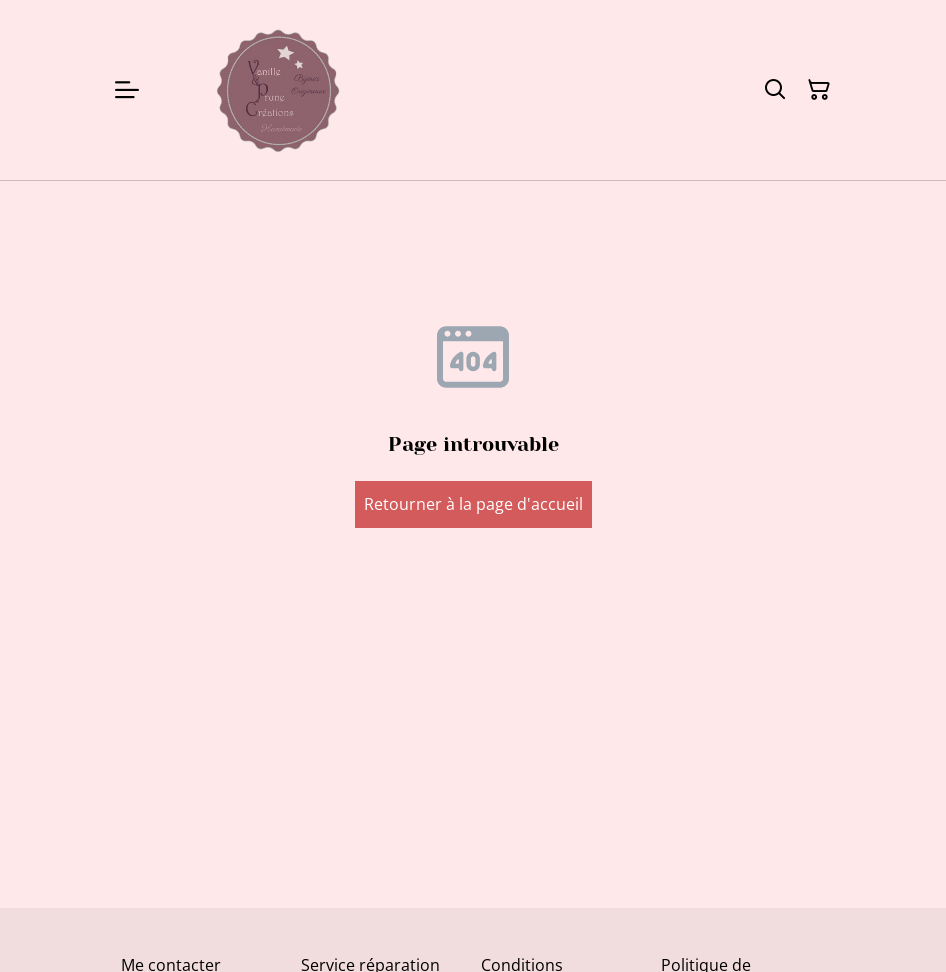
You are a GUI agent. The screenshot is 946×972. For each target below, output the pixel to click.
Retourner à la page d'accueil (473, 504)
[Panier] (819, 90)
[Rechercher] (775, 90)
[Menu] (127, 90)
